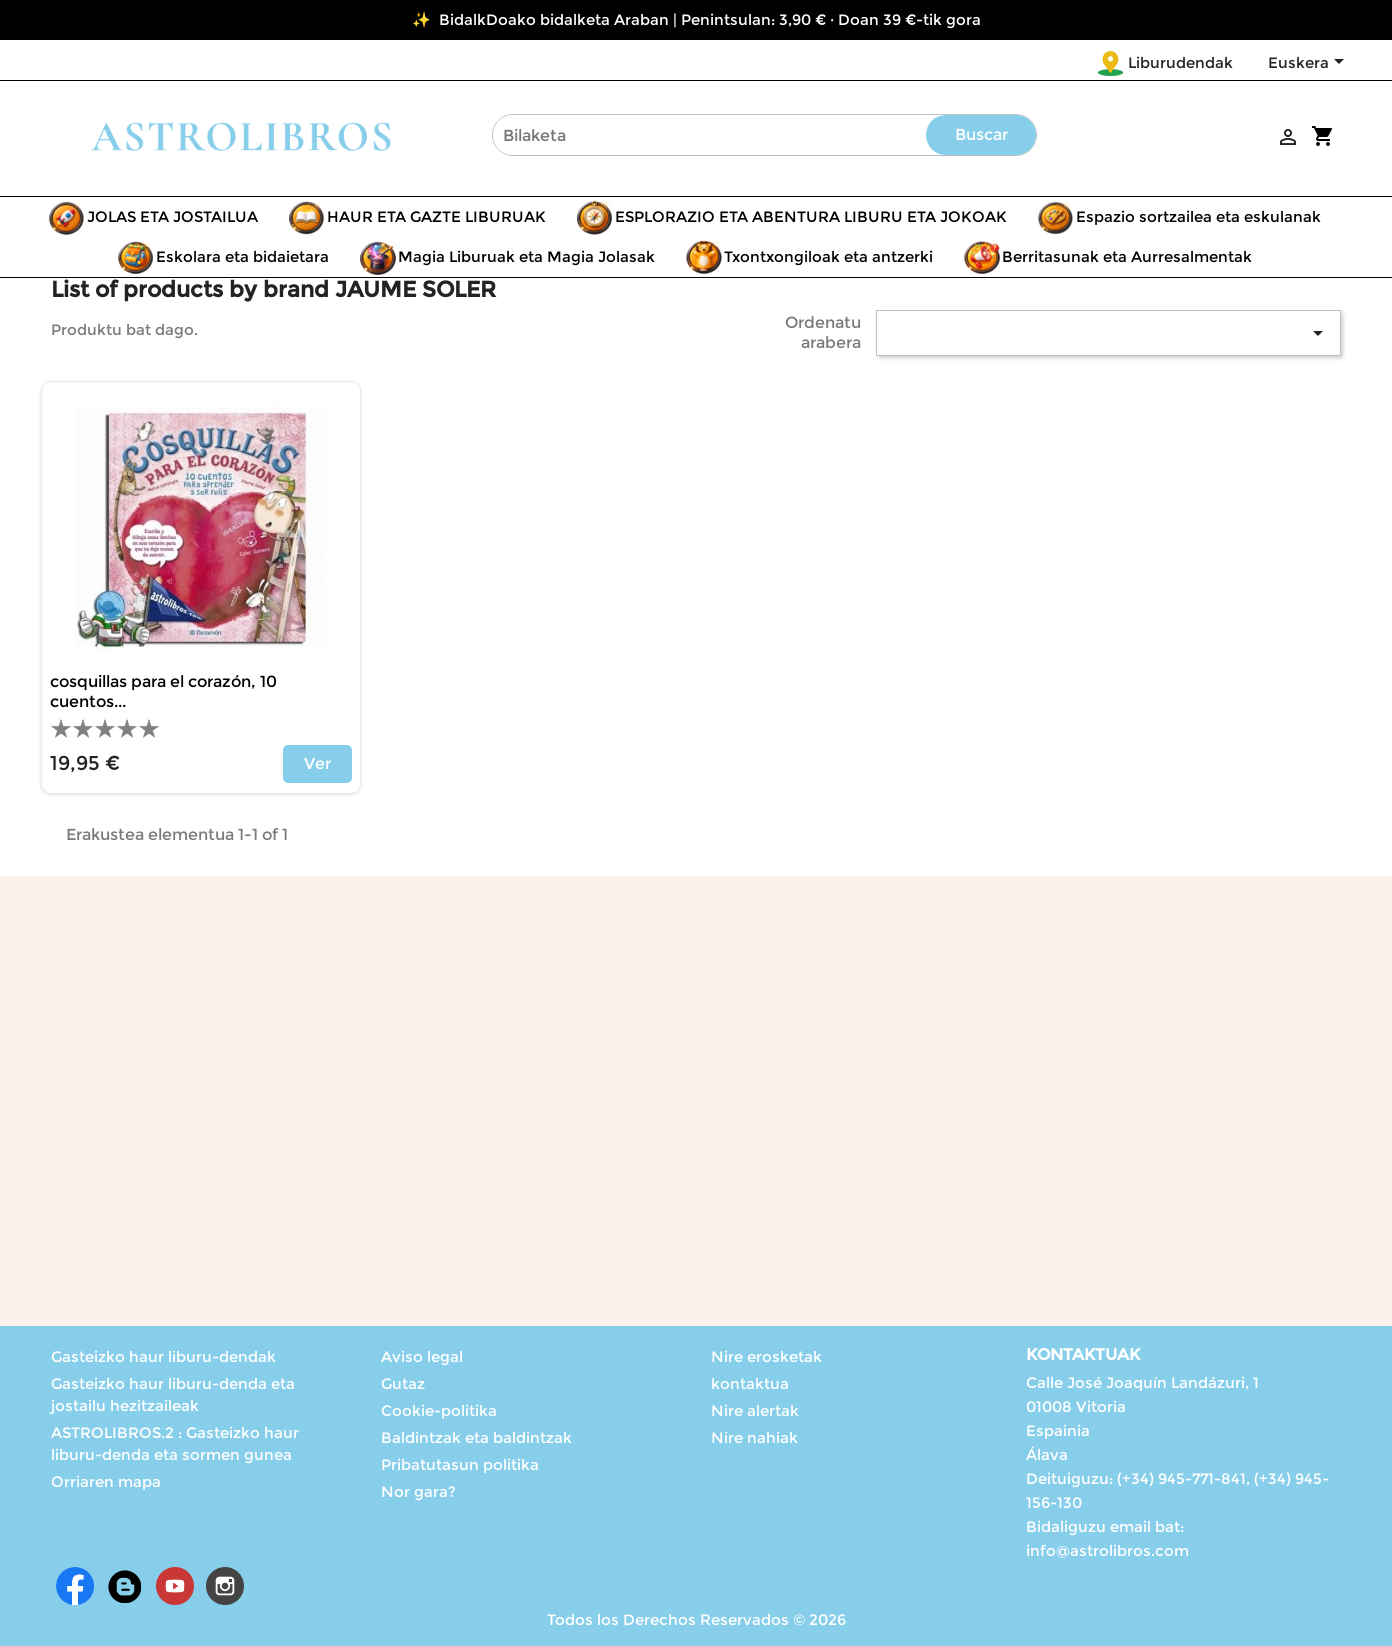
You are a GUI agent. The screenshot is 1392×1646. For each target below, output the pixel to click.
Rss (125, 1586)
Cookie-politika (439, 1410)
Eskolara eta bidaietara (242, 256)
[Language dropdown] (1309, 64)
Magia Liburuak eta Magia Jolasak (526, 256)
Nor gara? (418, 1491)
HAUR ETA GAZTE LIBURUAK (436, 216)
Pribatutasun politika (460, 1464)
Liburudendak (1180, 62)
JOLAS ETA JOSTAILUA (172, 216)
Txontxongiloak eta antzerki (828, 256)
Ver (317, 763)
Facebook (75, 1586)
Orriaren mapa (106, 1481)
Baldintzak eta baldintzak (476, 1437)
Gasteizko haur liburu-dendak (163, 1356)
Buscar (981, 134)
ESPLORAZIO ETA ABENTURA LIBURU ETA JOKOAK (811, 216)
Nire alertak (755, 1410)
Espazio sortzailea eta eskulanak (1198, 216)
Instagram (225, 1586)
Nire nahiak (754, 1437)
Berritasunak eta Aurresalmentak (1127, 256)
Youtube (175, 1586)
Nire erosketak (766, 1356)
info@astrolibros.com (1107, 1550)
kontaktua (750, 1383)
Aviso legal (422, 1356)
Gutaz (403, 1383)
